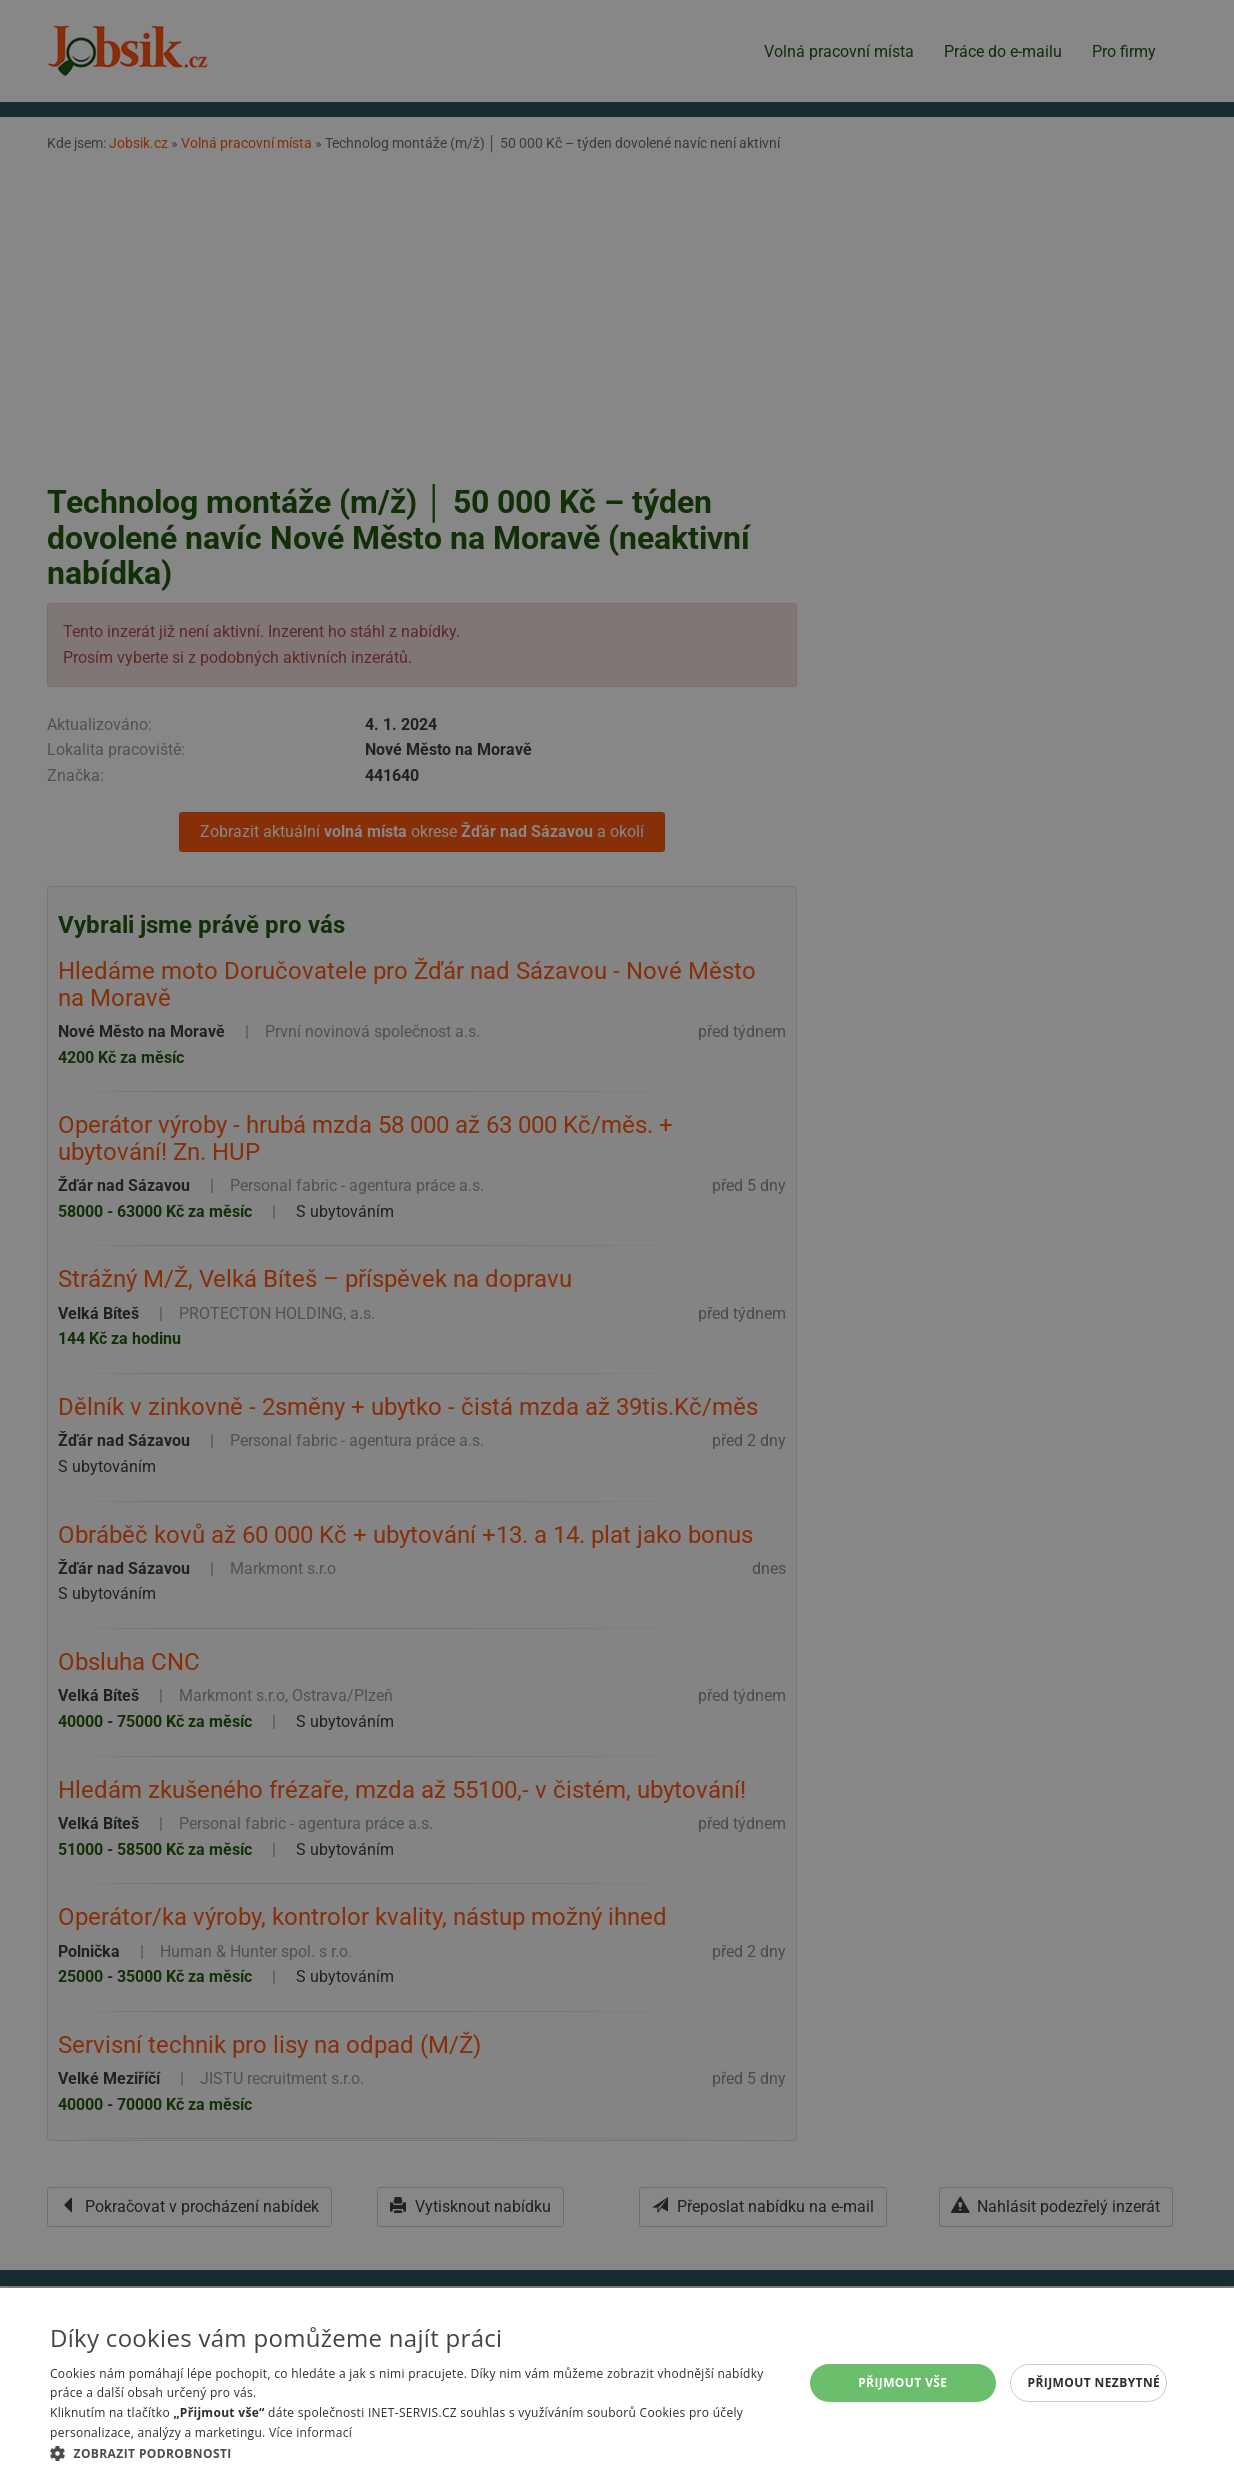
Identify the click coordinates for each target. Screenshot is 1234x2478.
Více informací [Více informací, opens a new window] (310, 2432)
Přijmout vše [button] (902, 2382)
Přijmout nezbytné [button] (1094, 2382)
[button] (415, 2453)
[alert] (617, 1239)
